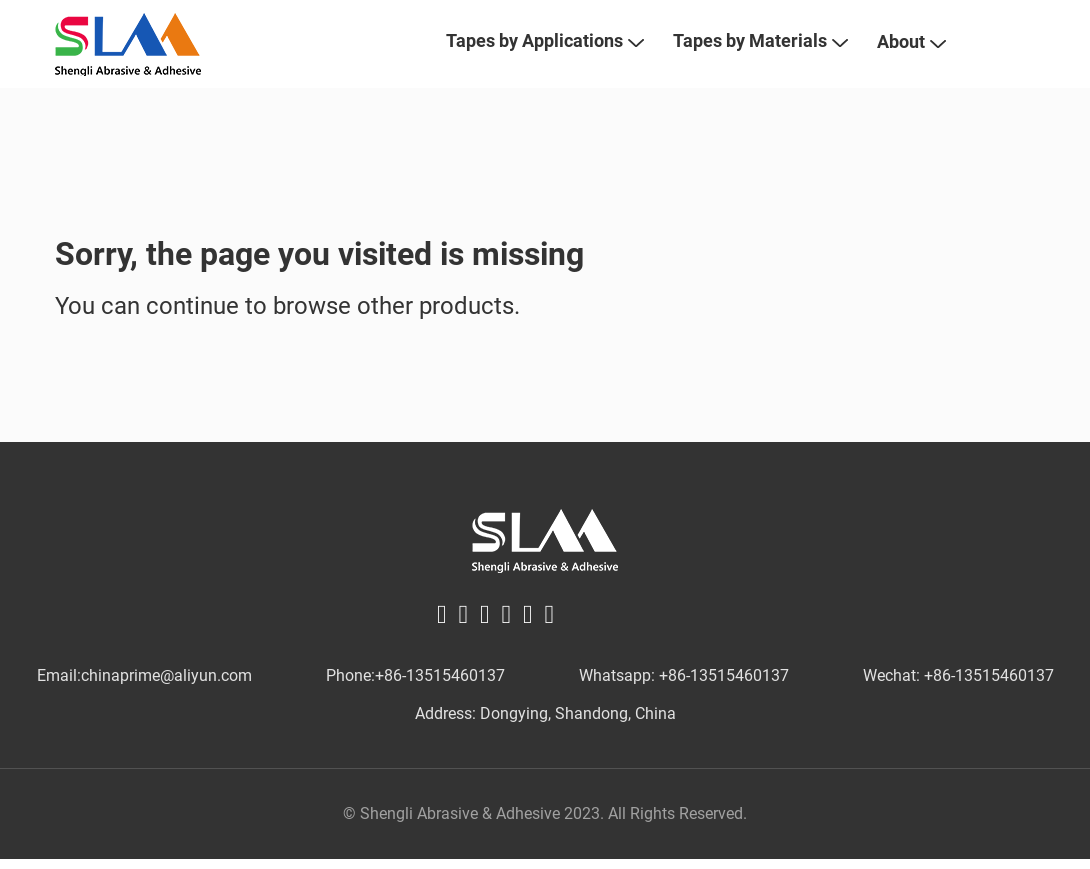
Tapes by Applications (544, 57)
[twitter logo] (464, 647)
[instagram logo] (550, 647)
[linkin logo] (485, 647)
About (911, 58)
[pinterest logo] (507, 647)
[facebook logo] (442, 647)
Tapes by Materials (760, 57)
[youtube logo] (528, 647)
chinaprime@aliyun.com (166, 709)
